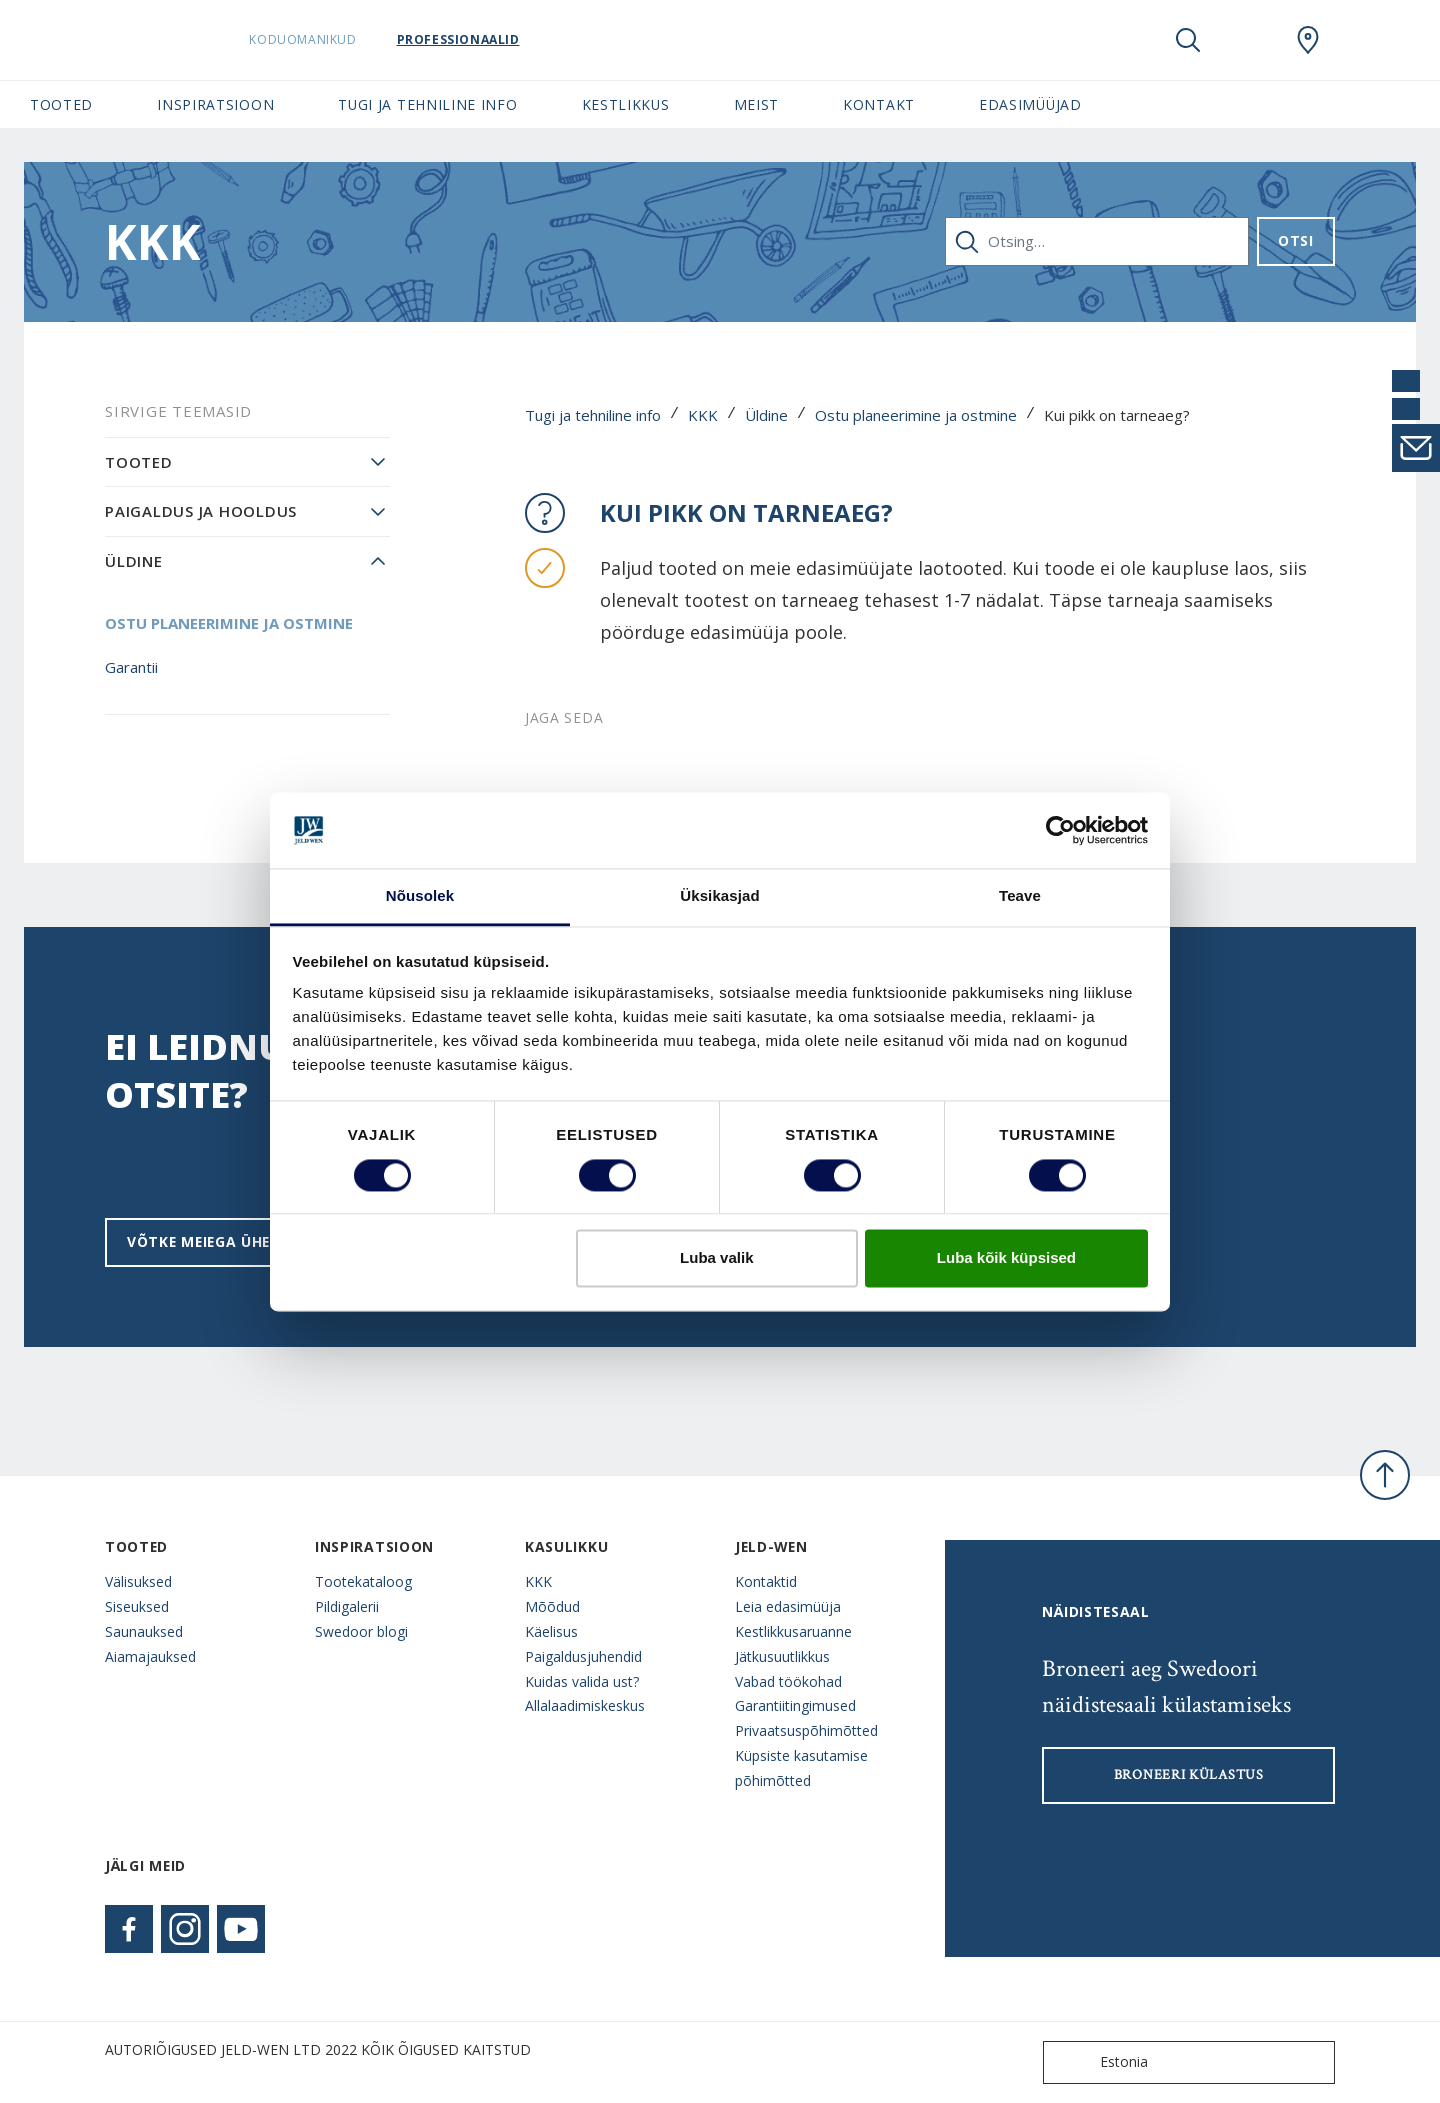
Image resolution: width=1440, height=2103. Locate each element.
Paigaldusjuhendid (583, 1656)
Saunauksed (144, 1631)
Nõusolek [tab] (420, 896)
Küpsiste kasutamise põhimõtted (801, 1768)
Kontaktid (766, 1581)
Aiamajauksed (150, 1656)
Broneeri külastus (1189, 1775)
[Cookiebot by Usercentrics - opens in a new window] (1060, 830)
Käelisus (551, 1631)
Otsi (1296, 240)
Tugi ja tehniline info (593, 415)
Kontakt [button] (879, 104)
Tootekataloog (363, 1581)
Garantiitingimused (795, 1705)
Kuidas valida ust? (582, 1681)
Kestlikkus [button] (626, 104)
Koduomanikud (353, 39)
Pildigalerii (347, 1606)
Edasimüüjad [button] (1030, 104)
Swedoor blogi (361, 1631)
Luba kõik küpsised (1006, 1258)
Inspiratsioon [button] (215, 104)
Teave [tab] (1020, 896)
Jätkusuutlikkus (782, 1656)
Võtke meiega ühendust (225, 1241)
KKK (703, 415)
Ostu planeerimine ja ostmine (916, 415)
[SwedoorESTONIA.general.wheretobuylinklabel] (1308, 40)
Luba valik (716, 1258)
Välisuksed (138, 1581)
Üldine (766, 415)
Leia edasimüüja (788, 1606)
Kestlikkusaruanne (793, 1631)
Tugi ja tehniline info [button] (427, 104)
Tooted (139, 462)
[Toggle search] (1188, 40)
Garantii (131, 667)
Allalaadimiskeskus (585, 1705)
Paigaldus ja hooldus (201, 511)
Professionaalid (508, 39)
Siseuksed (137, 1606)
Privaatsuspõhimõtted (806, 1730)
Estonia (1100, 2062)
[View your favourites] (1248, 40)
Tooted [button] (61, 104)
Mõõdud (552, 1606)
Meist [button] (756, 104)
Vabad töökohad (788, 1681)
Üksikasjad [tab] (719, 896)
